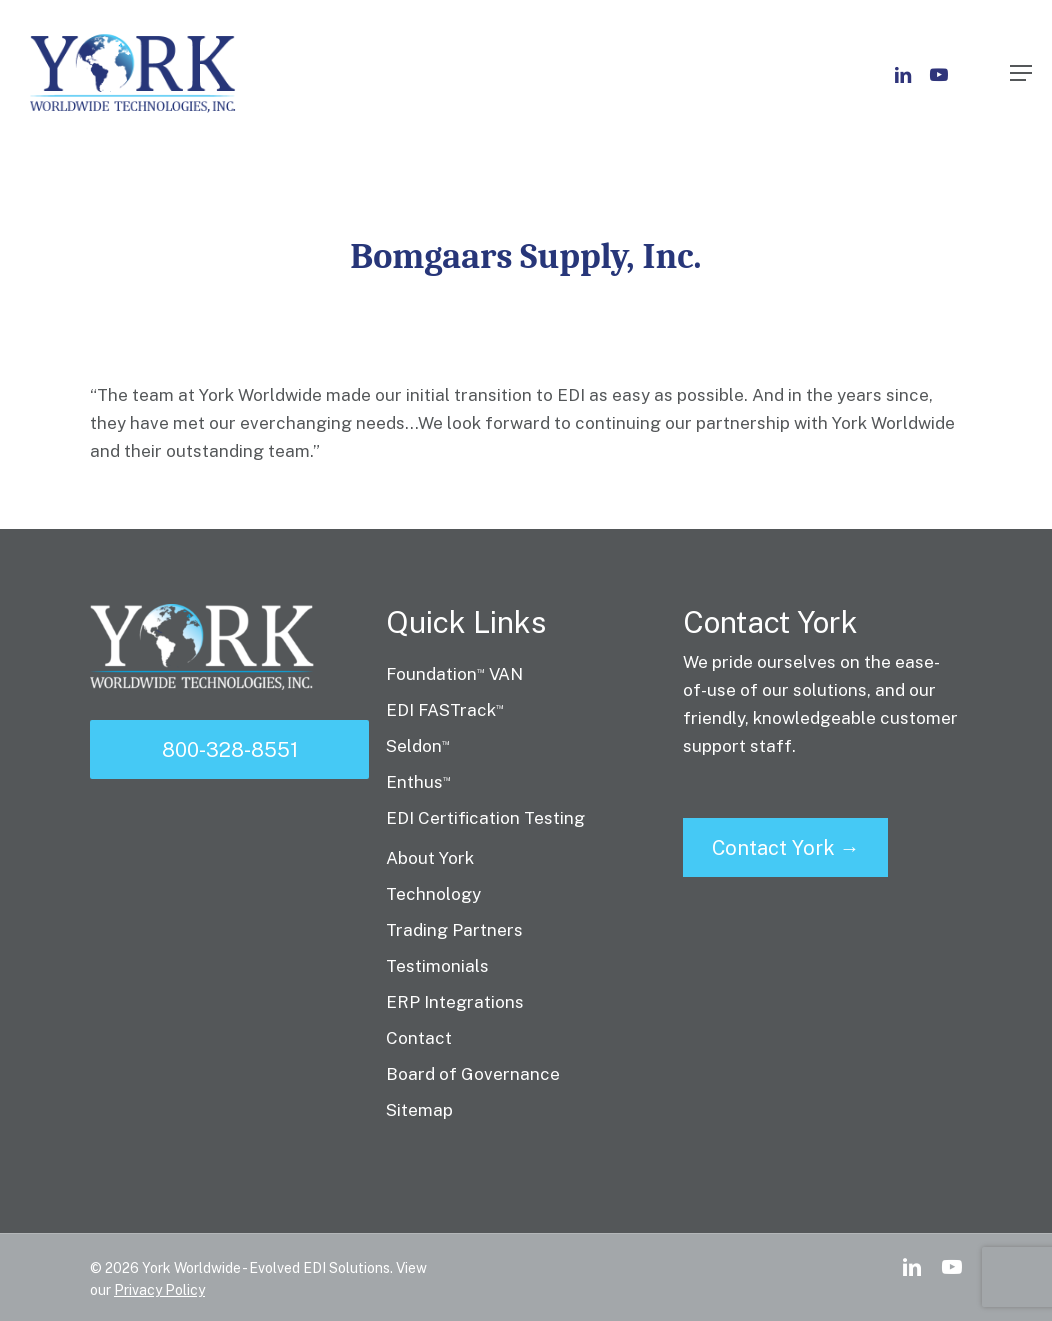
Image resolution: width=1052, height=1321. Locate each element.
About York (430, 858)
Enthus (418, 782)
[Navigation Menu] (1021, 73)
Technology (433, 894)
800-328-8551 (230, 750)
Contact (419, 1038)
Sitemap (419, 1110)
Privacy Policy (159, 1290)
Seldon (418, 746)
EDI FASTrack (445, 710)
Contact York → (786, 848)
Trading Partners (454, 930)
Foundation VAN (454, 674)
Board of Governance (473, 1074)
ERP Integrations (455, 1002)
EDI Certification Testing (485, 818)
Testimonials (437, 966)
